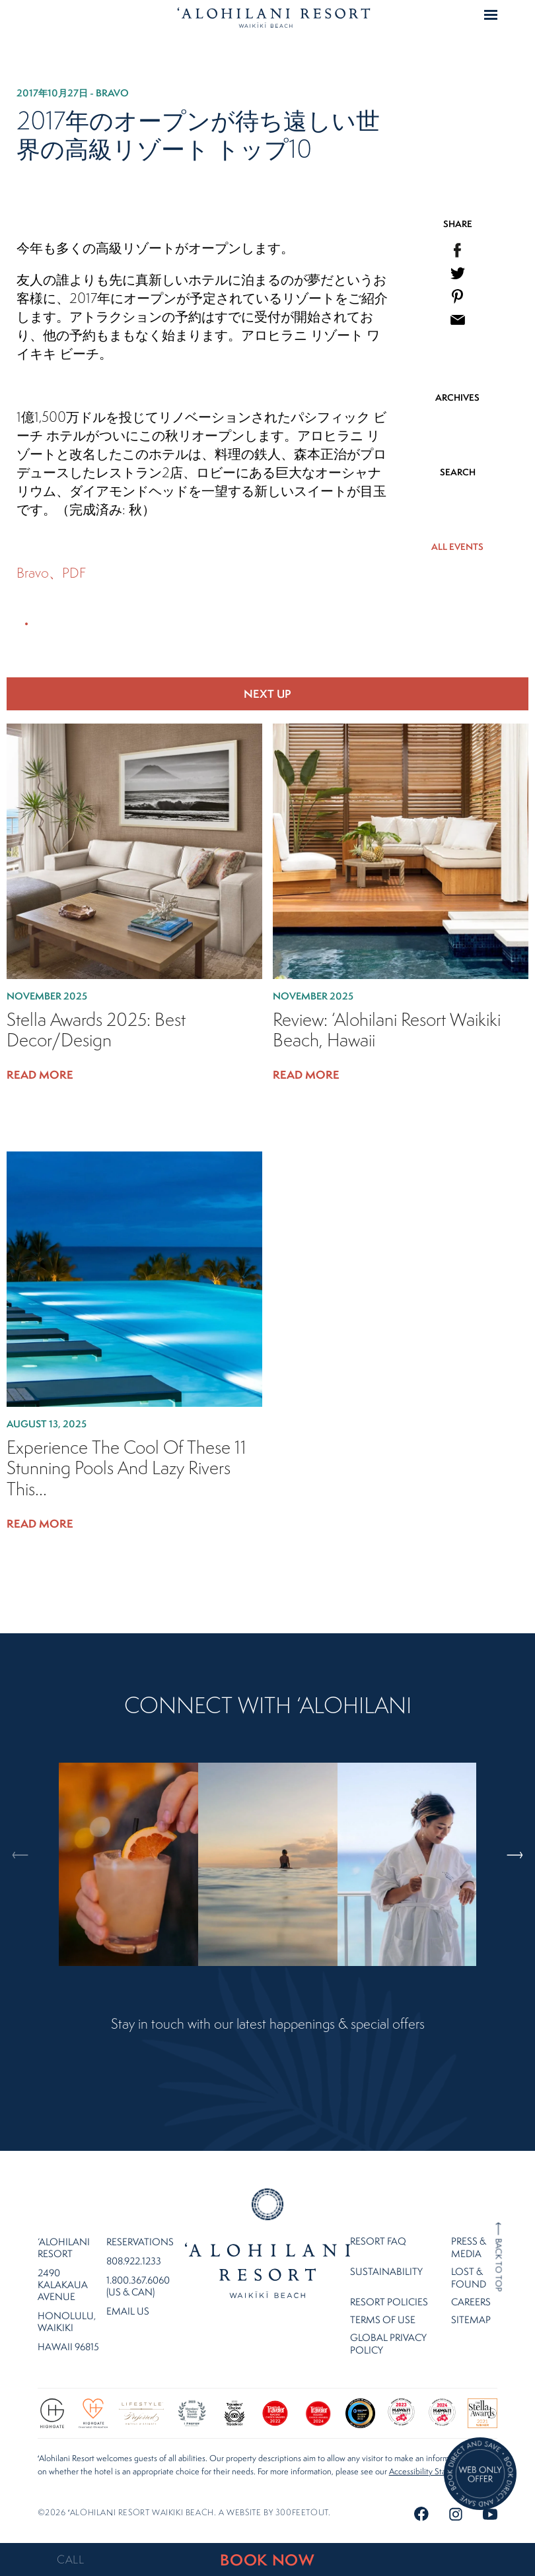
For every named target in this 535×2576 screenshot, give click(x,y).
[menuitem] (457, 250)
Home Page (273, 17)
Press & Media (468, 2247)
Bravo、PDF (51, 573)
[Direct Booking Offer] (480, 2475)
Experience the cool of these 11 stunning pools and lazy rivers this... (126, 1468)
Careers (471, 2301)
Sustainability (386, 2271)
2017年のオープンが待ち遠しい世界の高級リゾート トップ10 (198, 134)
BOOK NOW (267, 2559)
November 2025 (47, 996)
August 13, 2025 (47, 1424)
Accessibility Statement (430, 2471)
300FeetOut (301, 2512)
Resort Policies (389, 2301)
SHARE (457, 224)
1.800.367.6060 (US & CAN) (138, 2286)
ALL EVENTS (457, 547)
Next (508, 1799)
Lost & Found (468, 2277)
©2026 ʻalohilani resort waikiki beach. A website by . (184, 2512)
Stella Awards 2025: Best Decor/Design (96, 1029)
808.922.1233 (133, 2261)
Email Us (127, 2311)
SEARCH (458, 472)
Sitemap (471, 2319)
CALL (71, 2559)
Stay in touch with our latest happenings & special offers (268, 2024)
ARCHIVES (457, 397)
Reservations (140, 2242)
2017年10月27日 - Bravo (73, 93)
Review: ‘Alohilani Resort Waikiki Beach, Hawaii (387, 1029)
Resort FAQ (378, 2241)
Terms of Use (382, 2319)
